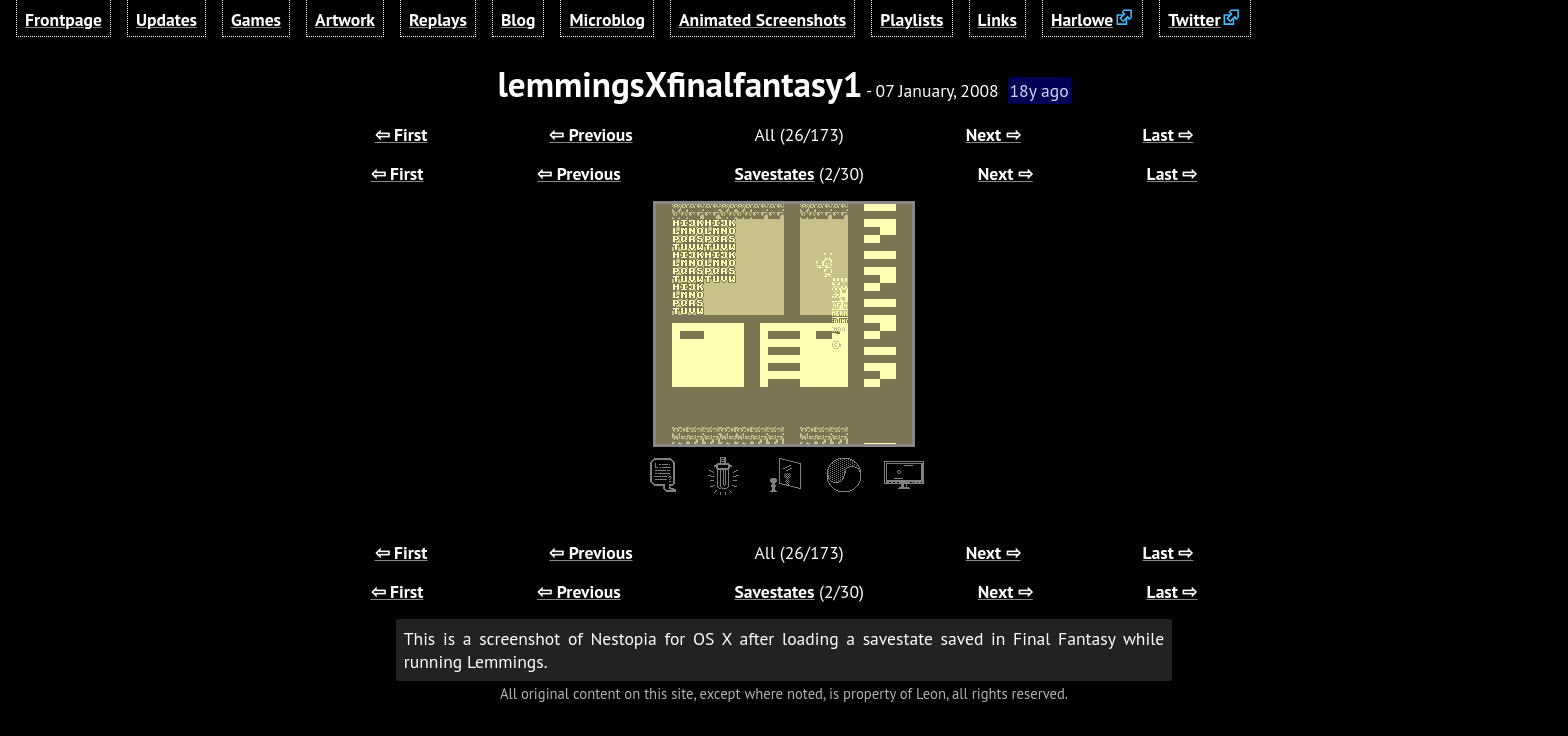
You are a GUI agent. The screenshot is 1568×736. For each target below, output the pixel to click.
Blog (518, 19)
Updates (166, 19)
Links (997, 19)
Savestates (774, 173)
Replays (438, 19)
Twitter (1194, 19)
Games (256, 19)
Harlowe (1082, 19)
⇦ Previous (590, 134)
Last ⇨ (1168, 134)
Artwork (345, 19)
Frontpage (63, 19)
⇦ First (401, 134)
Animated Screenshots (762, 19)
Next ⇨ (993, 134)
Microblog (607, 19)
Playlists (911, 19)
